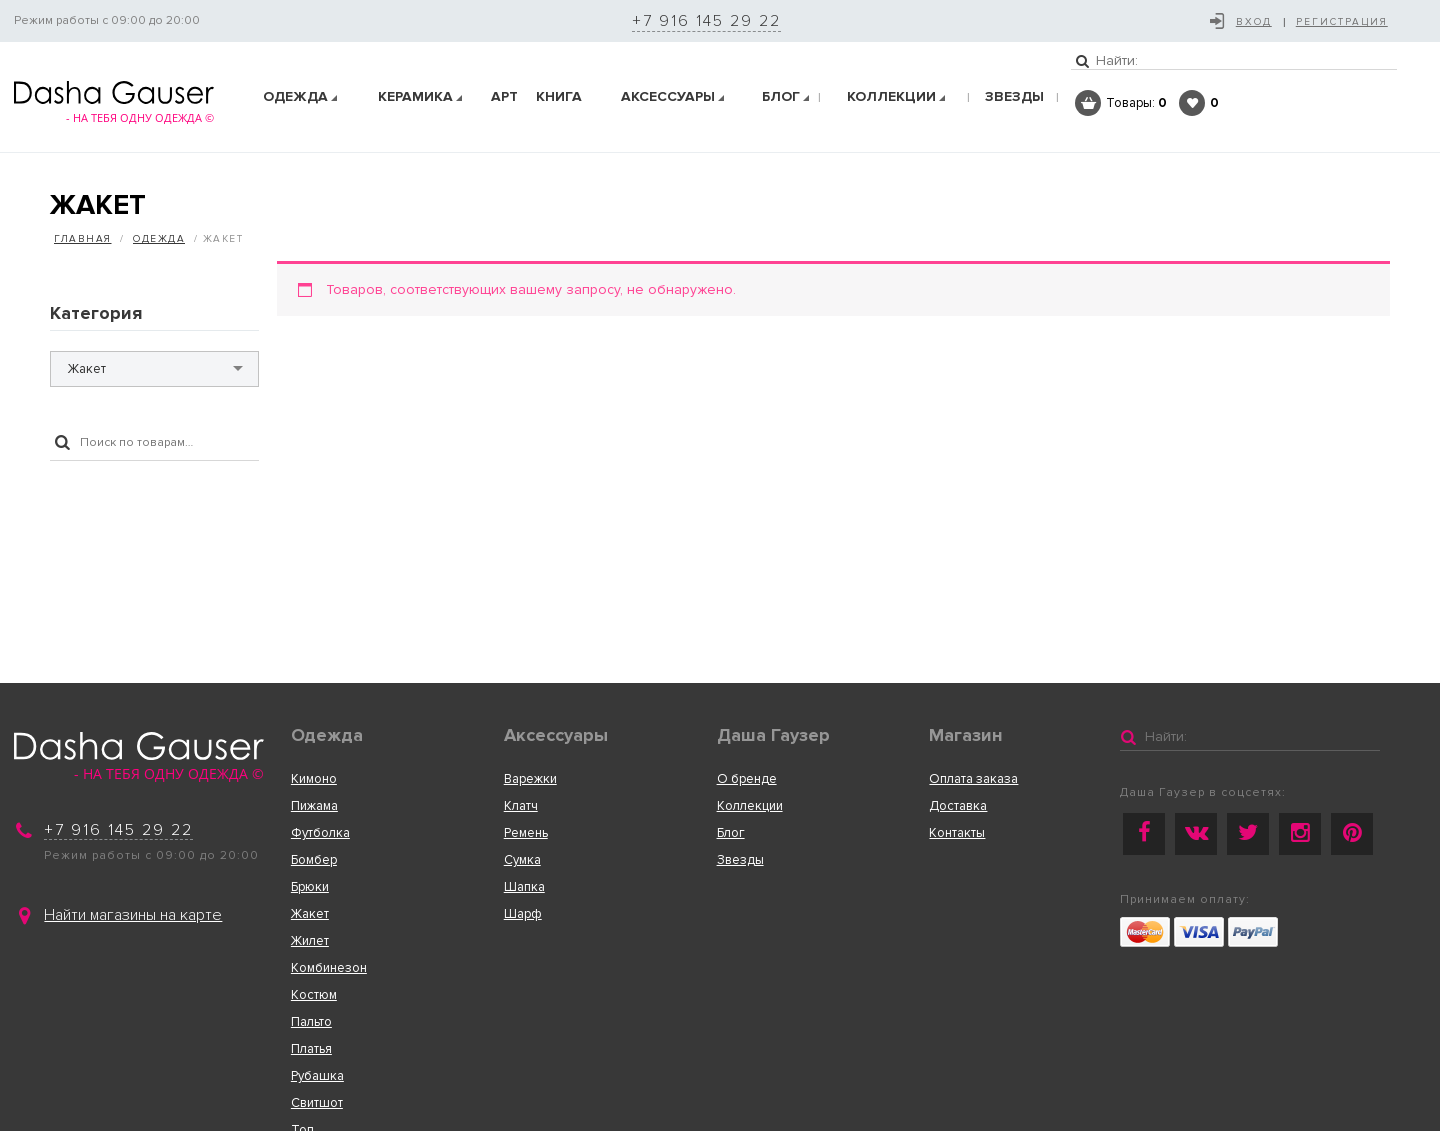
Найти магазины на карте (133, 915)
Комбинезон (329, 968)
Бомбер (314, 860)
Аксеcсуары (668, 96)
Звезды (740, 860)
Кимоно (314, 779)
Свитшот (317, 1103)
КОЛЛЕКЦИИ (891, 96)
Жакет (310, 914)
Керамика (415, 96)
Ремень (526, 833)
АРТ (504, 96)
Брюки (310, 887)
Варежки (530, 779)
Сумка (522, 860)
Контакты (957, 833)
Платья (311, 1049)
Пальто (311, 1022)
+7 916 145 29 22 (706, 21)
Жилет (310, 941)
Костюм (314, 995)
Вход (1254, 22)
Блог (781, 96)
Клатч (521, 806)
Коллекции (750, 806)
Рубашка (317, 1076)
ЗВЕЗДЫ (1014, 96)
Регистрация (1342, 22)
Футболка (320, 833)
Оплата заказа (973, 779)
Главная (83, 239)
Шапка (524, 887)
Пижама (314, 806)
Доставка (958, 806)
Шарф (523, 914)
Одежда (295, 96)
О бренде (747, 779)
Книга (559, 96)
